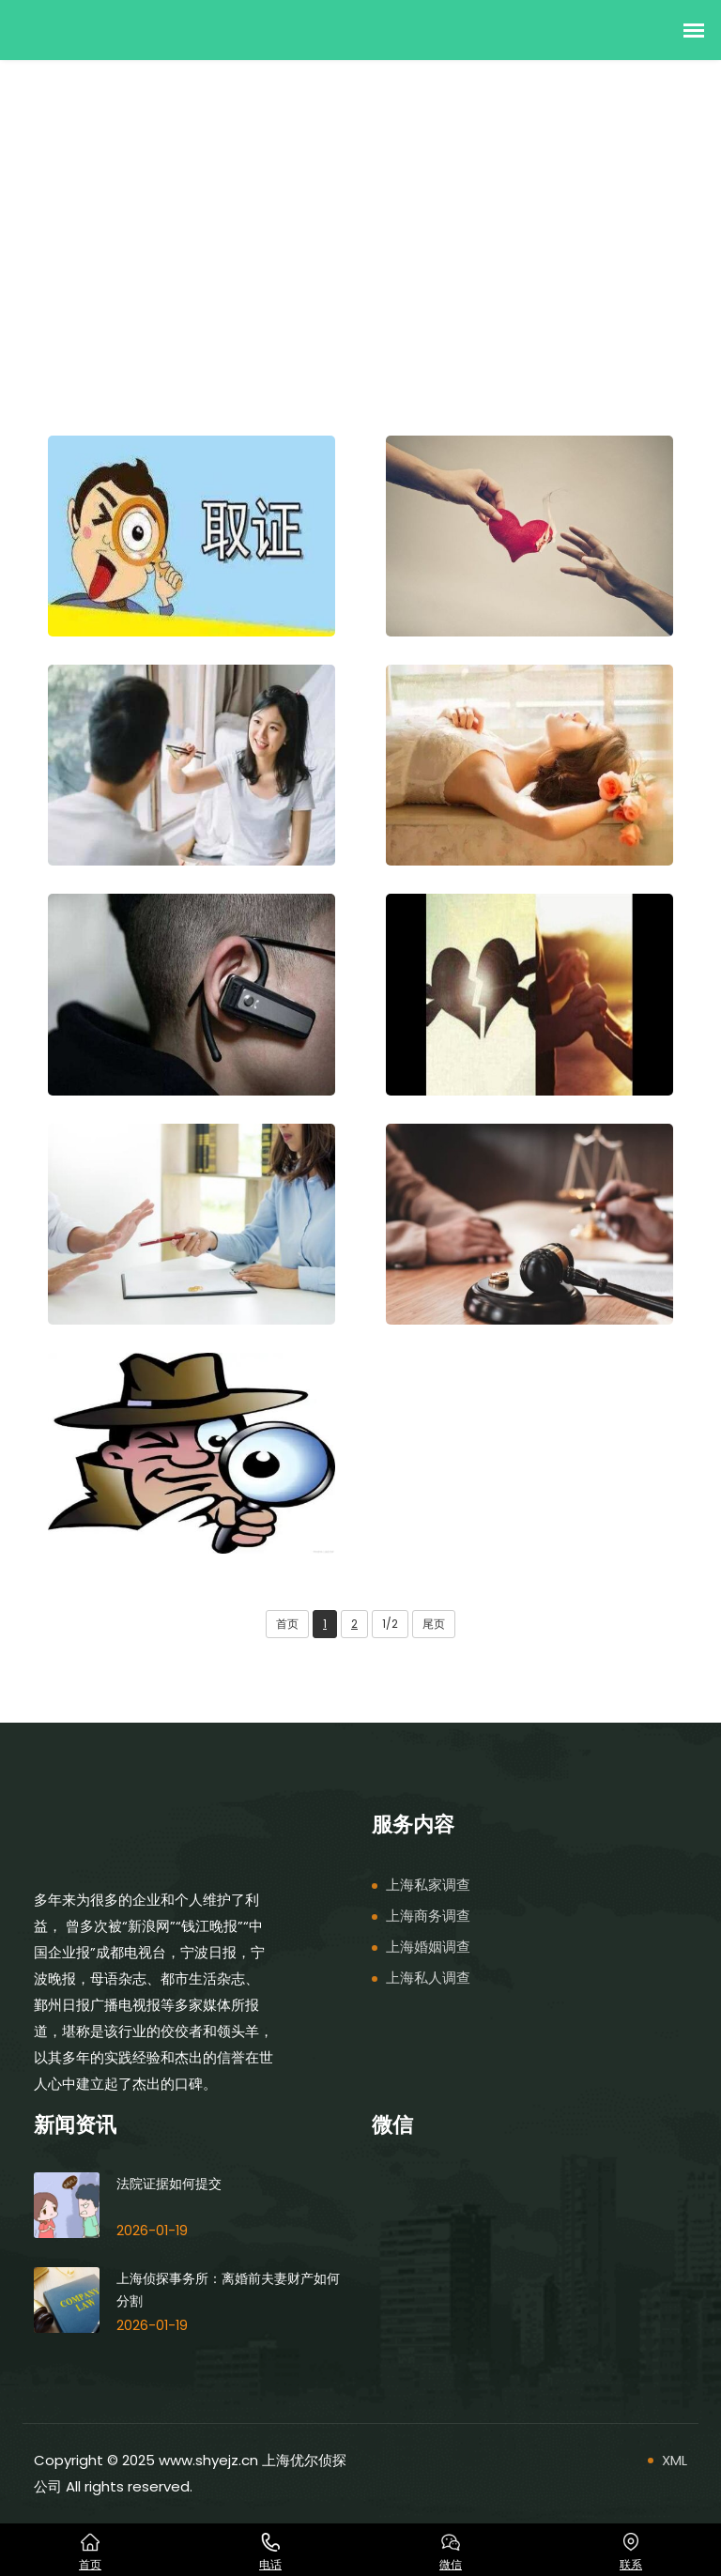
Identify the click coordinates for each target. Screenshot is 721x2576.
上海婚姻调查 (428, 1946)
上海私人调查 (428, 1977)
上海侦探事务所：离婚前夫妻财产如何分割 (228, 2289)
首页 (48, 242)
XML (674, 2460)
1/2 (390, 1624)
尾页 (433, 1624)
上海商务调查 (428, 1915)
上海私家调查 (205, 242)
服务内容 (112, 242)
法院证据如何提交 (169, 2183)
